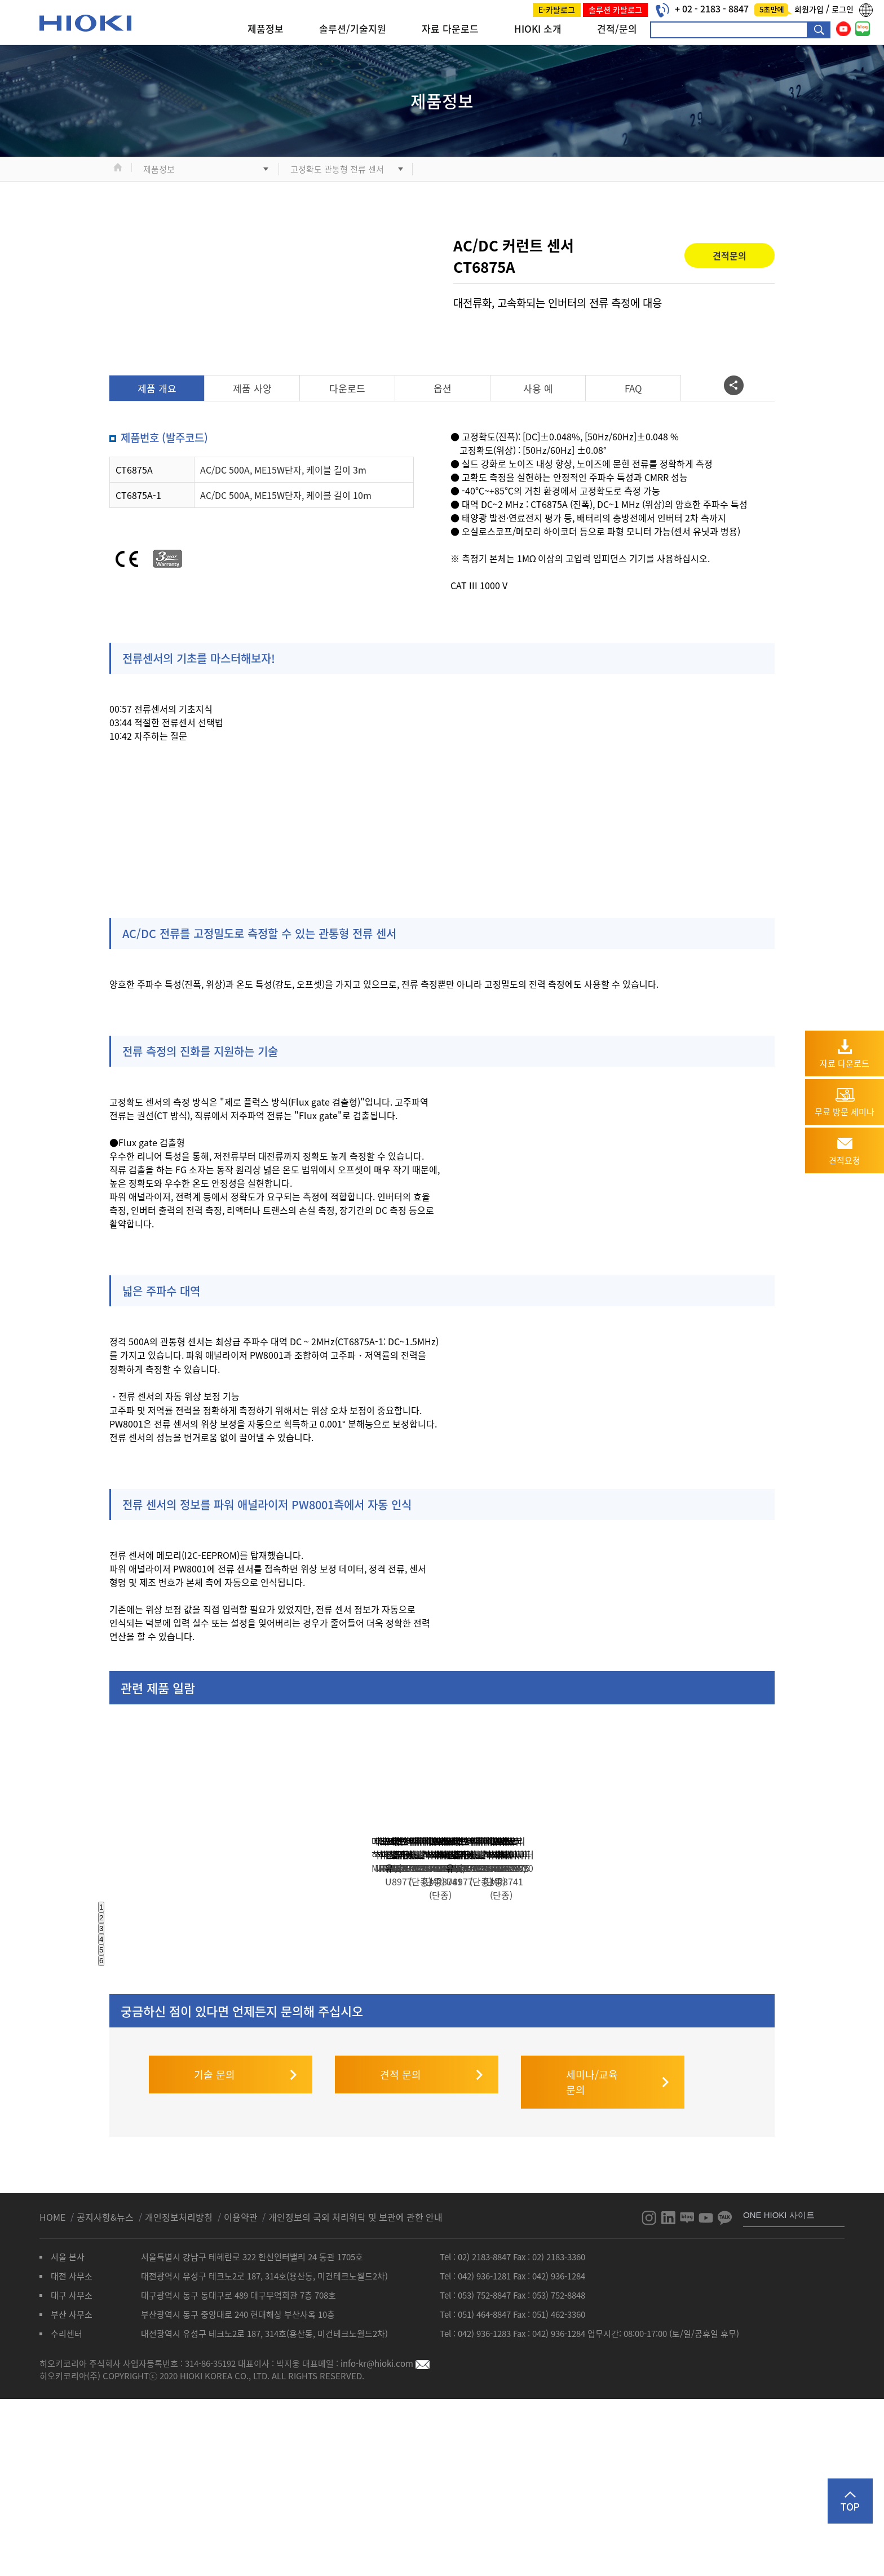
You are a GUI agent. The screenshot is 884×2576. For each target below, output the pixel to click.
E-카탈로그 (556, 9)
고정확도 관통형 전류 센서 (337, 169)
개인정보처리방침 (180, 2385)
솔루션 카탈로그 (615, 9)
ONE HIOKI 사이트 (779, 2383)
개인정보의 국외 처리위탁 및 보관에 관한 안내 (355, 2385)
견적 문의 (400, 2243)
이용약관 (241, 2385)
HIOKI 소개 (538, 28)
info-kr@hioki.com (385, 2532)
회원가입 (810, 9)
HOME (53, 2385)
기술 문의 (214, 2243)
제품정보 (265, 28)
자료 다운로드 (450, 28)
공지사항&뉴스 (106, 2385)
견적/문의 (617, 28)
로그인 (843, 9)
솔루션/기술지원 (352, 28)
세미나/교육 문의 (592, 2250)
